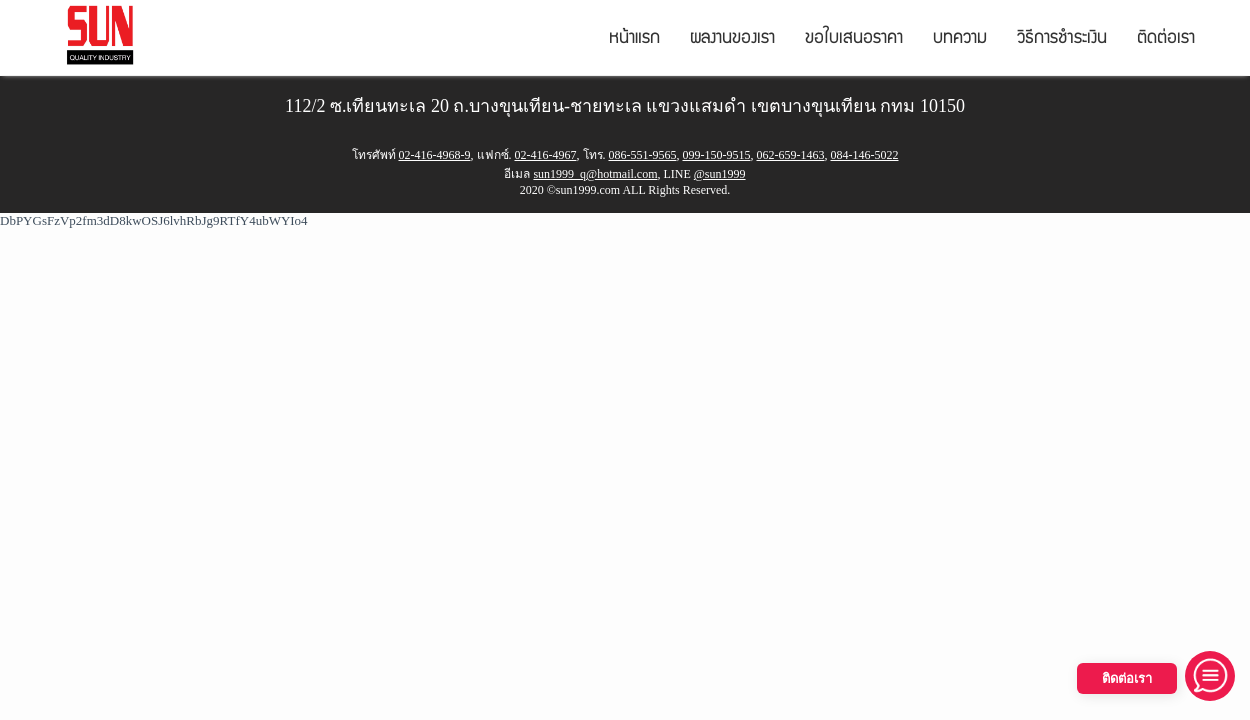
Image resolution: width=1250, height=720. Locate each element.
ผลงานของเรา (732, 39)
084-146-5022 (865, 155)
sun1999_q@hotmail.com (595, 174)
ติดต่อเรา (1166, 39)
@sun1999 (720, 174)
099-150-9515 (717, 155)
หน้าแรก (634, 39)
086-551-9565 (643, 155)
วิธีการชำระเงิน (1062, 39)
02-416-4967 (546, 155)
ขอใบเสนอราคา (854, 39)
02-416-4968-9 (435, 155)
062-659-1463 (791, 155)
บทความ (960, 39)
